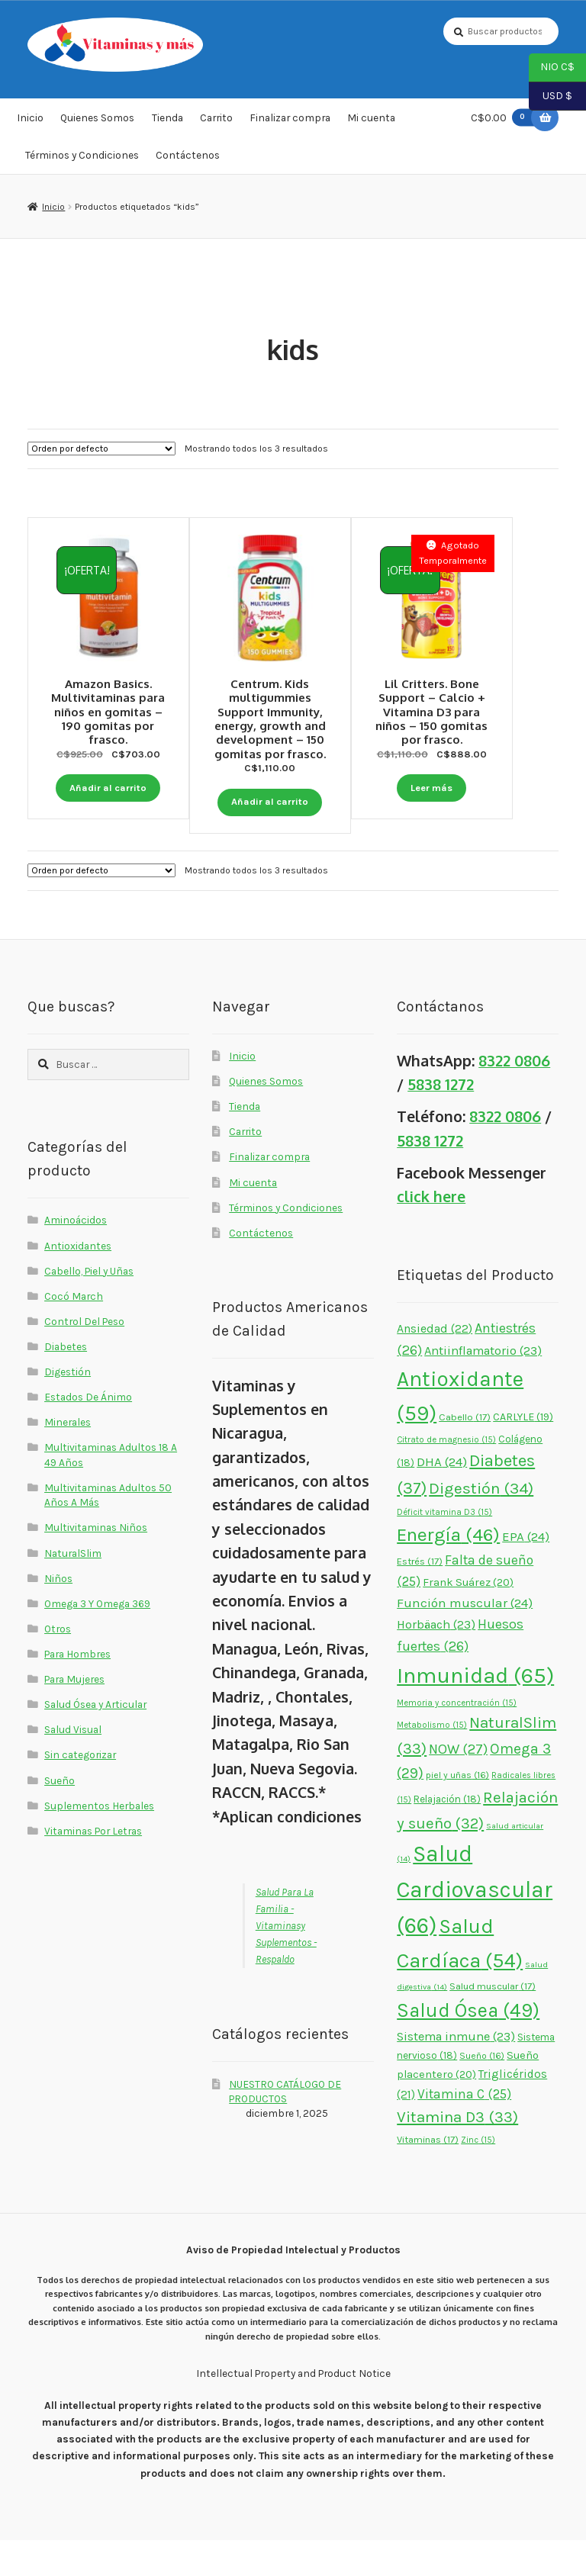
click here (431, 1231)
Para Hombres (77, 1689)
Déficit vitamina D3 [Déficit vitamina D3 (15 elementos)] (444, 1547)
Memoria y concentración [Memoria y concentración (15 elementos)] (457, 1739)
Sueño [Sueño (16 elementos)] (481, 2091)
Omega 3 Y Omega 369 (97, 1638)
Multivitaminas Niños (95, 1563)
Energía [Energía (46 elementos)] (448, 1569)
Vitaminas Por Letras (93, 1866)
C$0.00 (506, 124)
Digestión (67, 1407)
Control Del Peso (84, 1356)
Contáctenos (188, 162)
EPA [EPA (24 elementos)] (525, 1571)
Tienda (167, 125)
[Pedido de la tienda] (101, 455)
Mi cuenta (371, 125)
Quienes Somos (97, 125)
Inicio (30, 125)
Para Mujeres (74, 1715)
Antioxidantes (77, 1281)
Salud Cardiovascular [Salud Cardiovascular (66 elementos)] (474, 1925)
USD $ (550, 96)
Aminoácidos (75, 1255)
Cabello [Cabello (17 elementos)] (465, 1452)
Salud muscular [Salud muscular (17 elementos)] (492, 2022)
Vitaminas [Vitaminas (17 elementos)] (428, 2174)
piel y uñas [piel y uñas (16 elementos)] (457, 1811)
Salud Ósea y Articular (95, 1740)
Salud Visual (72, 1765)
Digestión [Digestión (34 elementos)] (481, 1523)
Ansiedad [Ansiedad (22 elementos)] (434, 1364)
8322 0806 (514, 1095)
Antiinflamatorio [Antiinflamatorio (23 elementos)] (483, 1386)
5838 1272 (440, 1120)
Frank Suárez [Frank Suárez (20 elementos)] (468, 1617)
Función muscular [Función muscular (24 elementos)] (465, 1637)
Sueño (59, 1815)
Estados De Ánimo (88, 1432)
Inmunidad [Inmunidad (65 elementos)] (475, 1711)
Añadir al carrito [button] (108, 774)
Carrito (216, 125)
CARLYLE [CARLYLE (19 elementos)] (523, 1452)
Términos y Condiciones (82, 162)
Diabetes (65, 1381)
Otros (57, 1664)
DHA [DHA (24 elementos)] (442, 1497)
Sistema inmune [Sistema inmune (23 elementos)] (456, 2071)
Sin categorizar (80, 1790)
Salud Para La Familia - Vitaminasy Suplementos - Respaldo (286, 1961)
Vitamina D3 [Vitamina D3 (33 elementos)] (457, 2152)
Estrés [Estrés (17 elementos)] (420, 1597)
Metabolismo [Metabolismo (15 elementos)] (432, 1761)
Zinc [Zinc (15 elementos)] (478, 2175)
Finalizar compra (290, 125)
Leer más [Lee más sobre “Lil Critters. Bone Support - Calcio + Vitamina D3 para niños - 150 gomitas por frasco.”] (478, 787)
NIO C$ (552, 67)
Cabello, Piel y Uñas (89, 1306)
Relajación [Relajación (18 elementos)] (447, 1835)
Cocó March (73, 1331)
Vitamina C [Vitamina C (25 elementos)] (464, 2129)
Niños (58, 1613)
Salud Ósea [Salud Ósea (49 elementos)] (468, 2046)
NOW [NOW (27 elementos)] (458, 1784)
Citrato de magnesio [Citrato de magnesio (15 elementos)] (446, 1476)
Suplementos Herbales (99, 1841)
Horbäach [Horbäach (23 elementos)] (436, 1660)
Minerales (67, 1458)
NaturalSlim (72, 1588)
